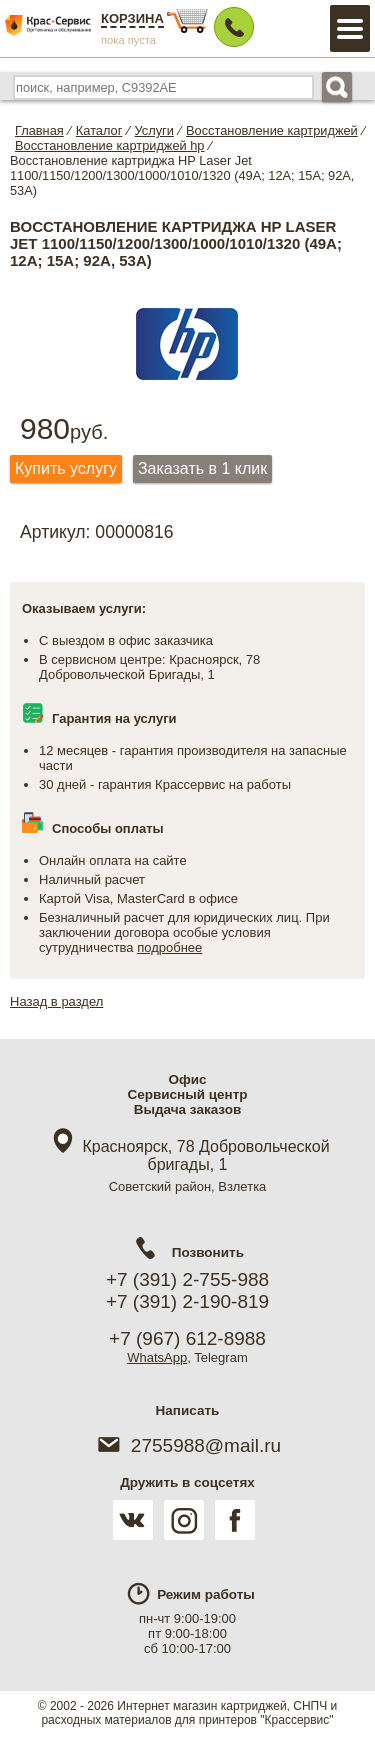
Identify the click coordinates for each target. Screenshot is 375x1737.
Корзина (132, 18)
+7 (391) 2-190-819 (187, 1301)
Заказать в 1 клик (202, 468)
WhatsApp (157, 1357)
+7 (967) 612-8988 (187, 1338)
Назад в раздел (56, 1001)
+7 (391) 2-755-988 (187, 1279)
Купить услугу (66, 468)
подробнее (169, 947)
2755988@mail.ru (187, 1445)
